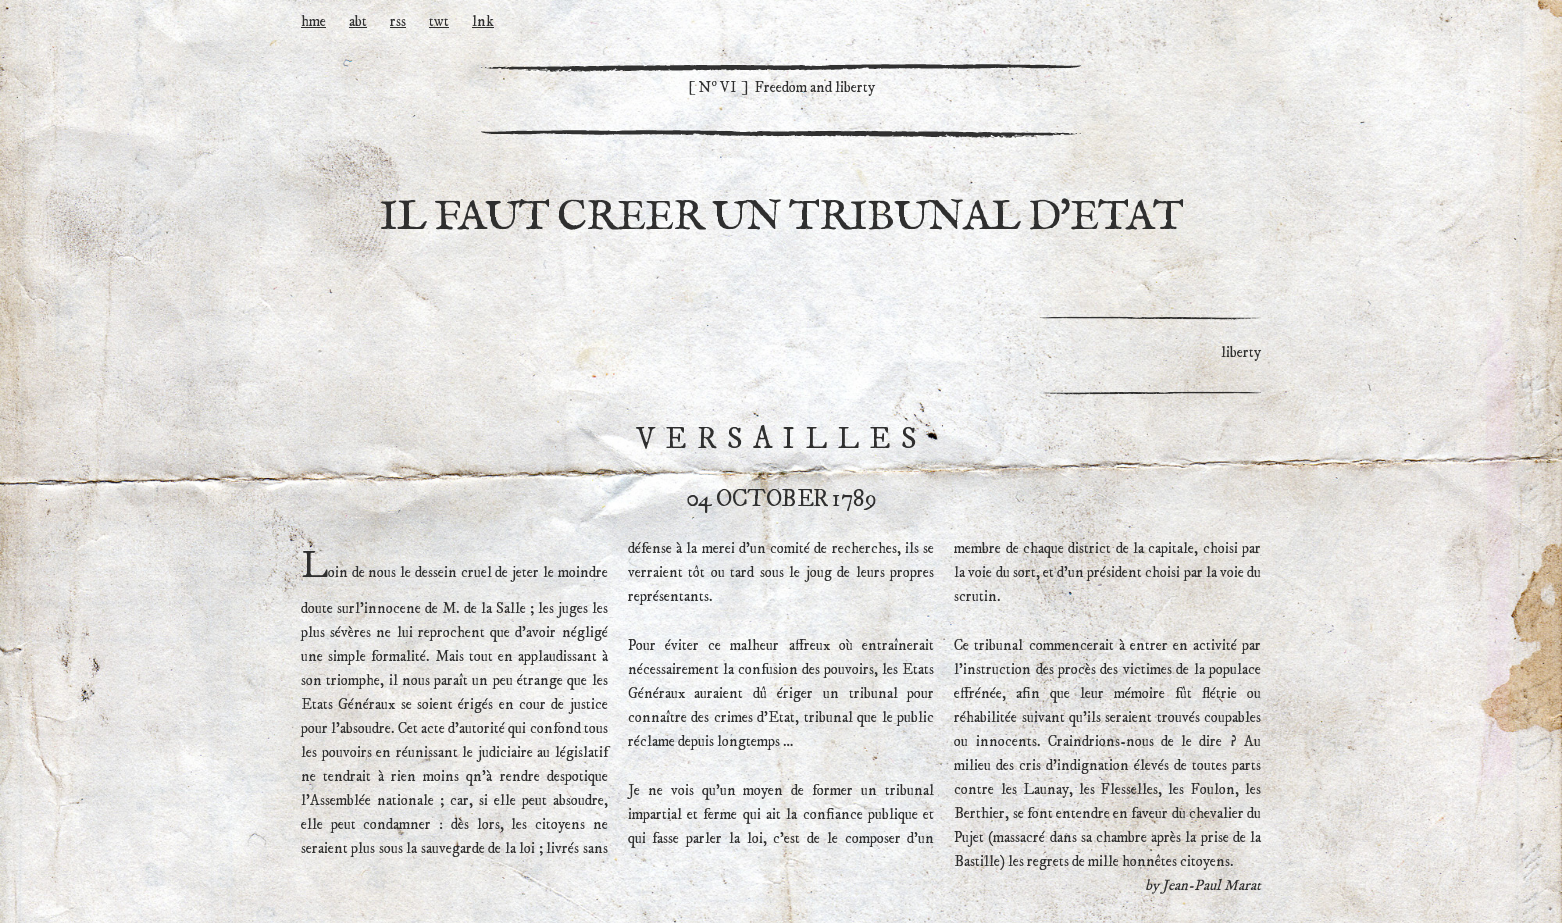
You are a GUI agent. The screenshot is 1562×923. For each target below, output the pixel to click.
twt (439, 21)
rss (398, 21)
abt (358, 21)
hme (313, 21)
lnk (483, 21)
